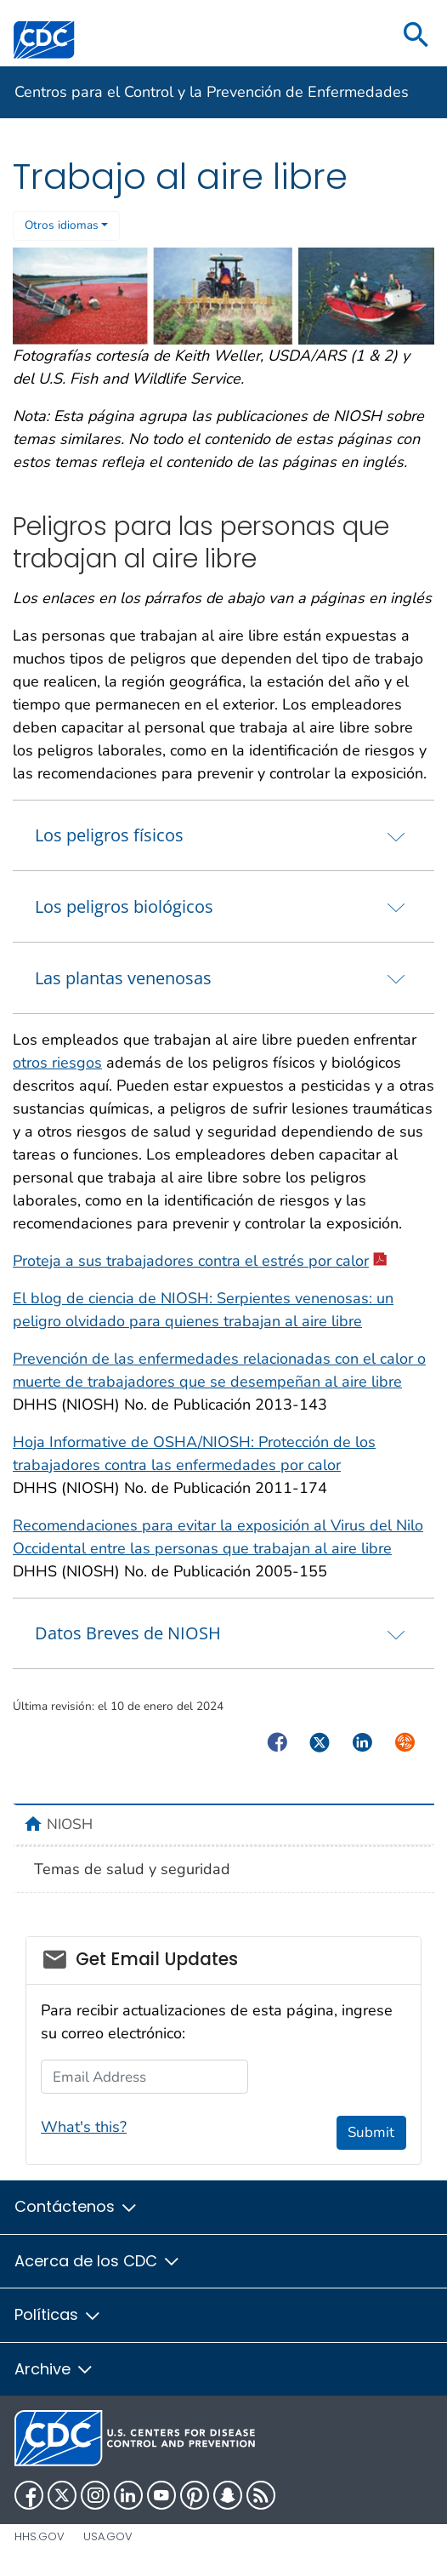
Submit (371, 2132)
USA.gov (108, 2536)
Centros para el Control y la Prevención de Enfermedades (211, 92)
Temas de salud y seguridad (132, 1869)
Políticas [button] (58, 2314)
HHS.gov (39, 2536)
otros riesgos (57, 1062)
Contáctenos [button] (76, 2206)
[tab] (223, 835)
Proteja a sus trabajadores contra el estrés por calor (200, 1261)
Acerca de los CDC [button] (97, 2260)
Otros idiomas (62, 225)
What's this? (84, 2127)
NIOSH (70, 1824)
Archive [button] (54, 2368)
